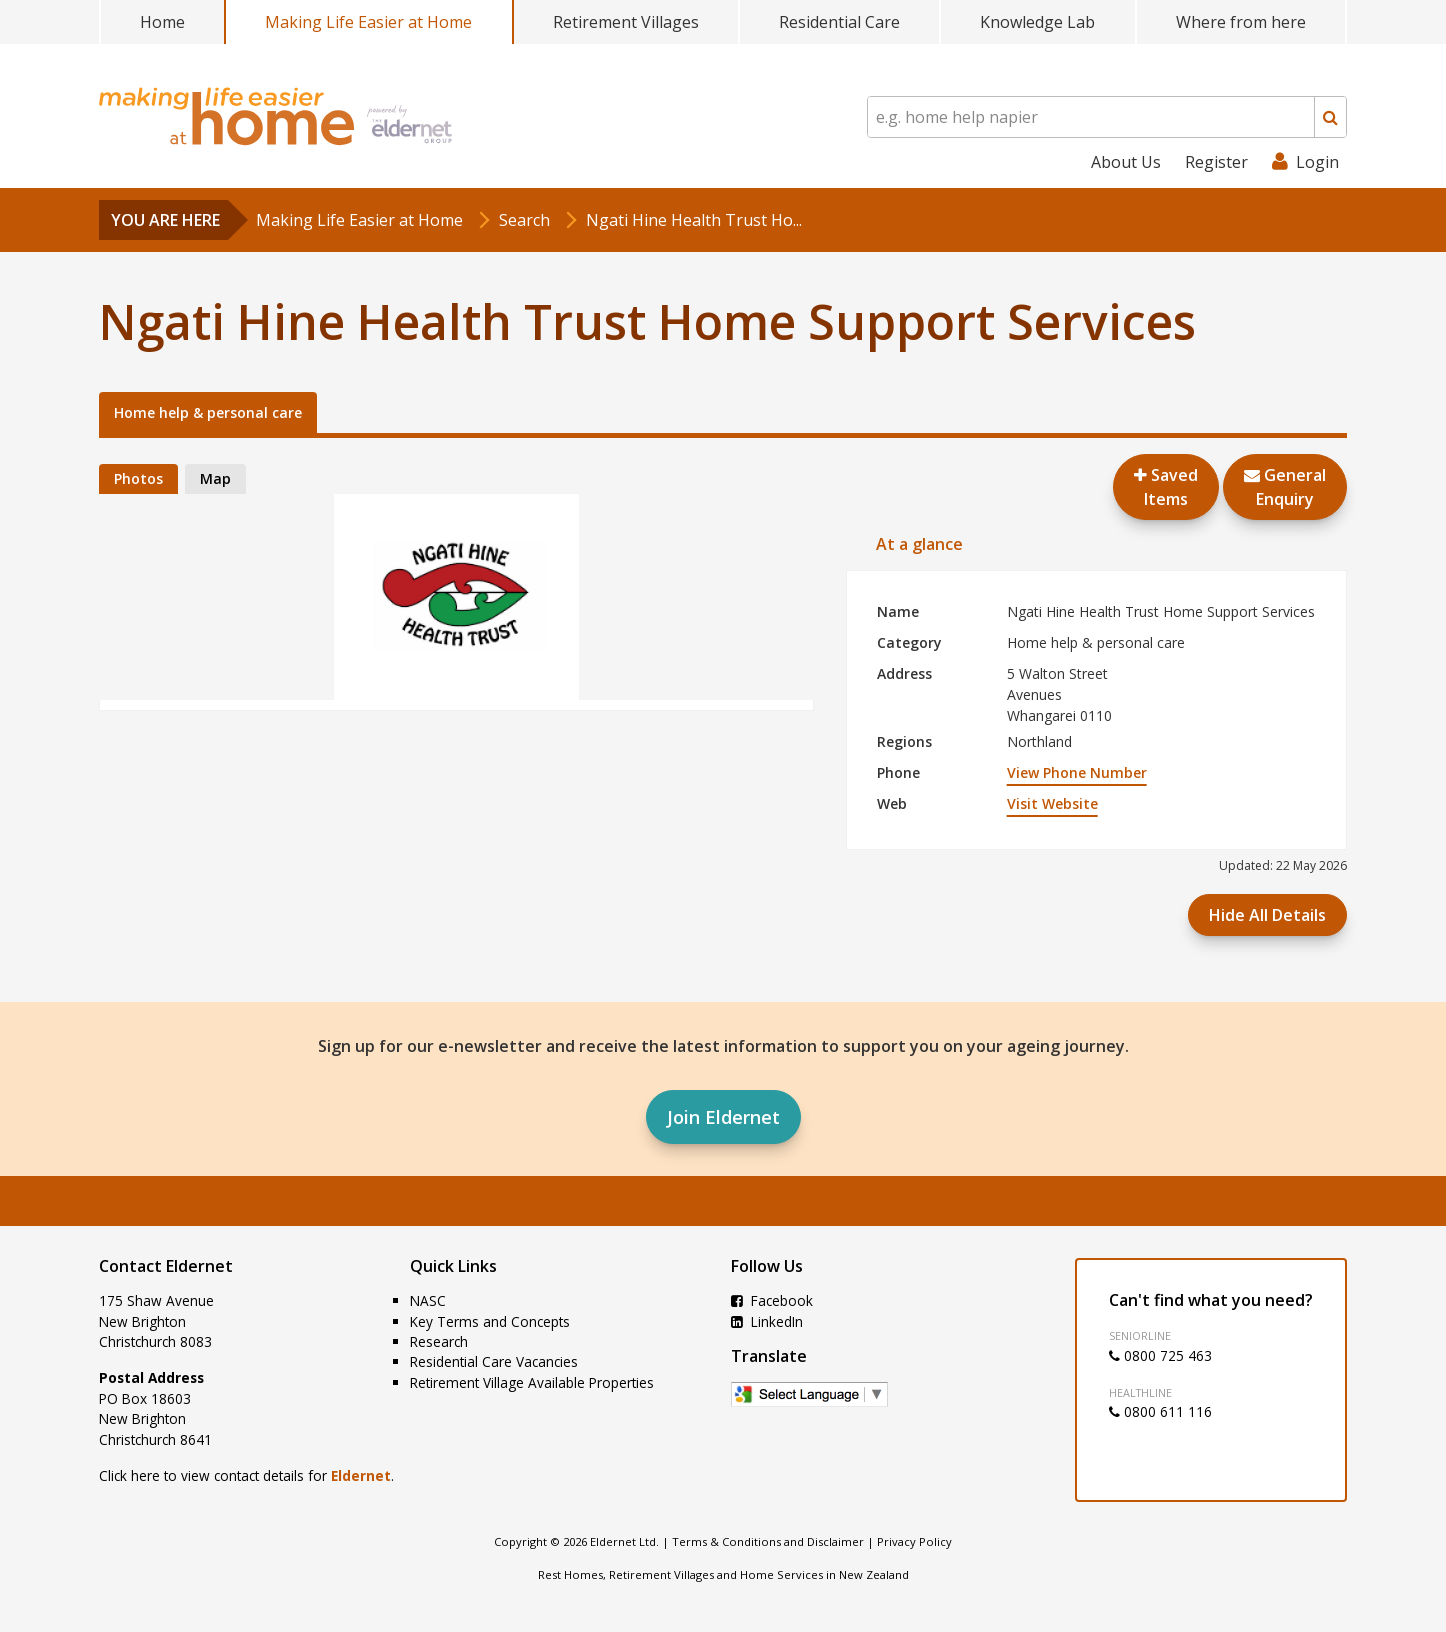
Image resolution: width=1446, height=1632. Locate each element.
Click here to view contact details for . (246, 1475)
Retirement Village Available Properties (532, 1382)
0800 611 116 (1160, 1411)
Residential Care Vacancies (494, 1361)
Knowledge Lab (1037, 22)
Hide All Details (1267, 915)
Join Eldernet (723, 1117)
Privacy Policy (914, 1541)
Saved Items (1166, 487)
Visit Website (1052, 803)
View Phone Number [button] (1077, 772)
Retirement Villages (626, 22)
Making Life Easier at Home (368, 22)
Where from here (1241, 22)
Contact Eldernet (166, 1266)
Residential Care (839, 22)
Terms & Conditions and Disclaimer (768, 1541)
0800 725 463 (1160, 1355)
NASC (428, 1300)
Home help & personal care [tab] (208, 412)
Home (162, 22)
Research (439, 1341)
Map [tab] (215, 478)
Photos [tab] (138, 478)
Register (1216, 162)
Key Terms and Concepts (490, 1321)
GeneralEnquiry (1285, 487)
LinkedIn (767, 1321)
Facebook (772, 1300)
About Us (1126, 162)
